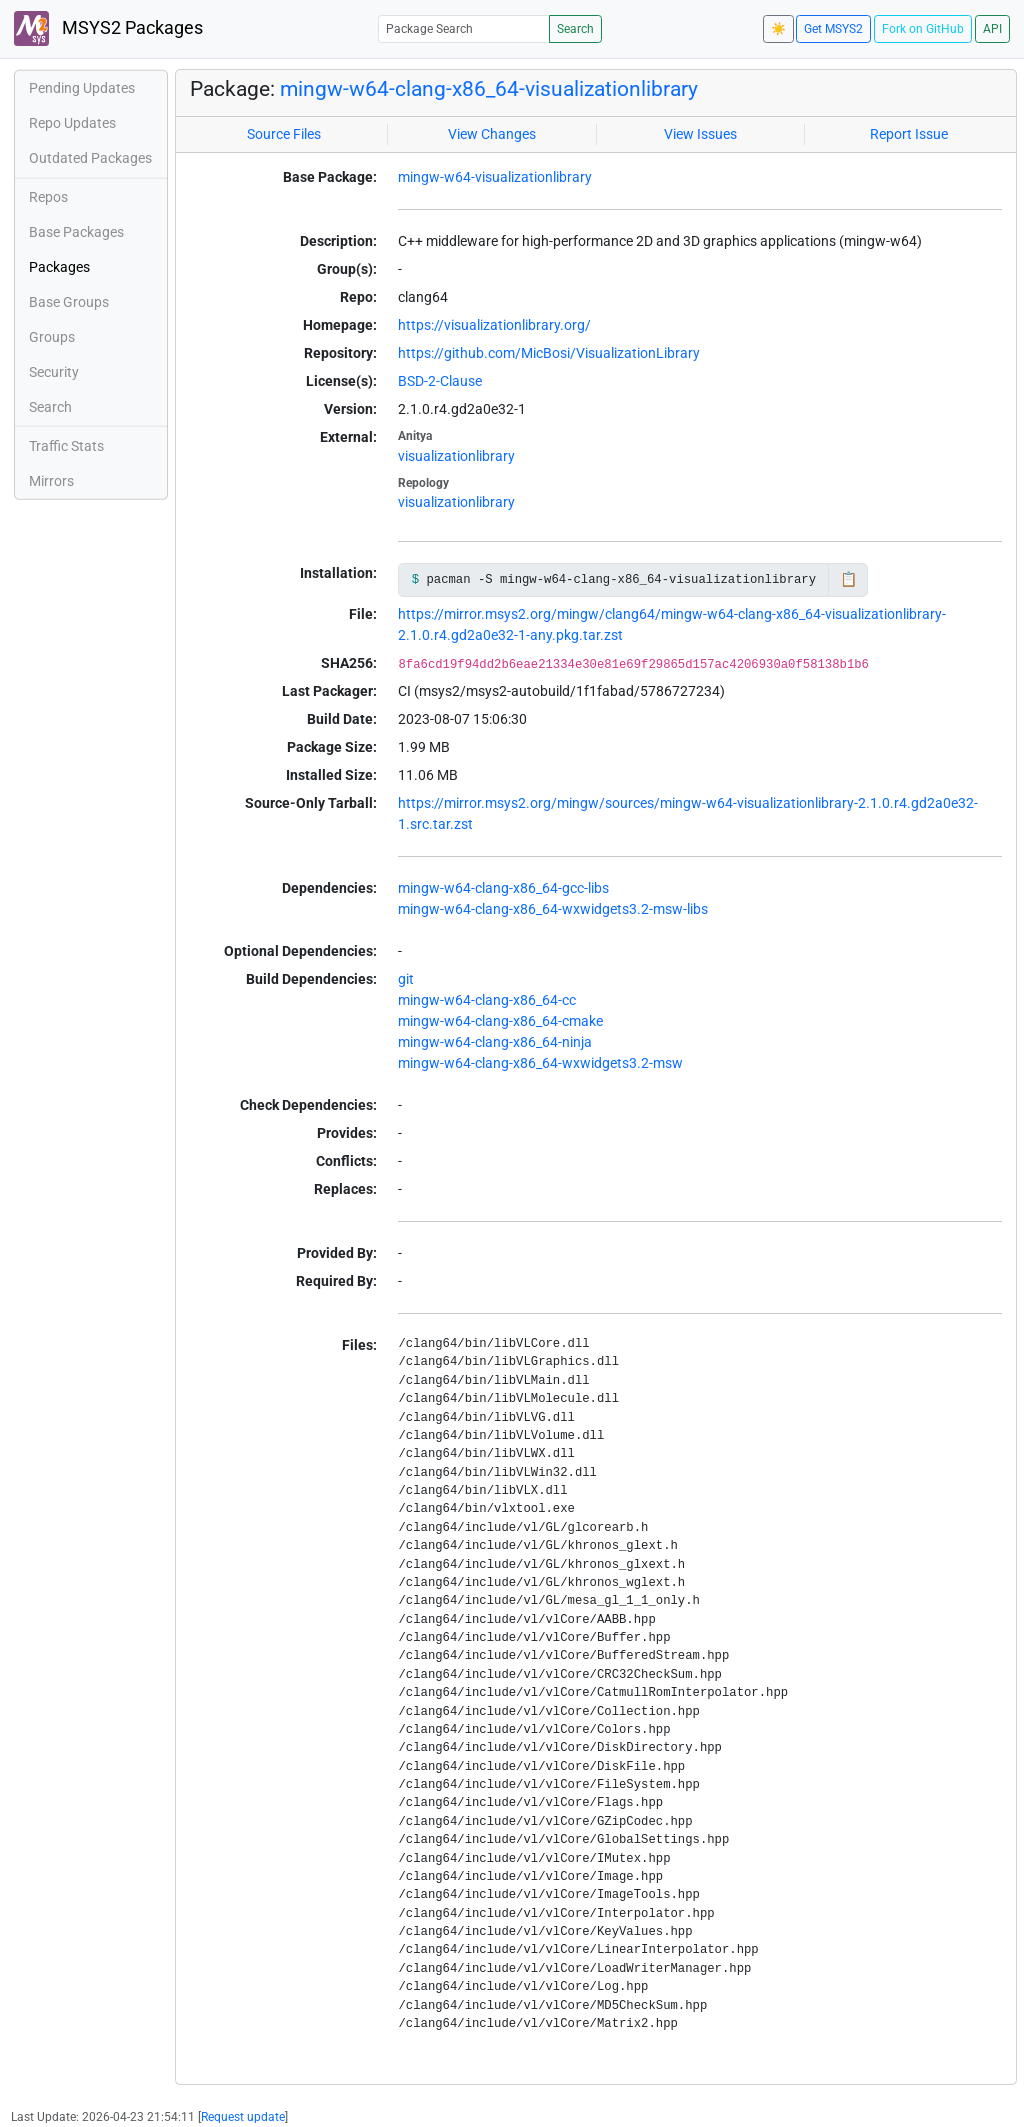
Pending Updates (82, 88)
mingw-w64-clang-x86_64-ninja (495, 1042)
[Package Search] (464, 28)
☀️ (778, 29)
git (406, 979)
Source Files (284, 134)
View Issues (700, 134)
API (992, 29)
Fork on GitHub (923, 29)
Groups (52, 337)
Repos (48, 197)
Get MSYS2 (833, 29)
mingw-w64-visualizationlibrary (495, 177)
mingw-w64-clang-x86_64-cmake (500, 1021)
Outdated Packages (90, 158)
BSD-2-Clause (440, 381)
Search (575, 29)
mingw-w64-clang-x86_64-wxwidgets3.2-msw (540, 1063)
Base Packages (76, 232)
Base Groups (69, 302)
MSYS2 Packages (108, 28)
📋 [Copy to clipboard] (848, 579)
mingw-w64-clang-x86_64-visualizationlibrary (489, 89)
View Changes (492, 134)
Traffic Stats (66, 446)
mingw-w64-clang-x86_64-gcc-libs (503, 888)
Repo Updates (72, 123)
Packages (59, 267)
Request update (243, 2117)
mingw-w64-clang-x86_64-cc (487, 1000)
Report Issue (909, 134)
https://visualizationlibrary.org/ (494, 325)
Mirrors (51, 481)
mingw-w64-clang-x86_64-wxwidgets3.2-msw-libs (553, 909)
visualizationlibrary (456, 456)
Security (54, 372)
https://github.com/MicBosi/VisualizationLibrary (549, 353)
